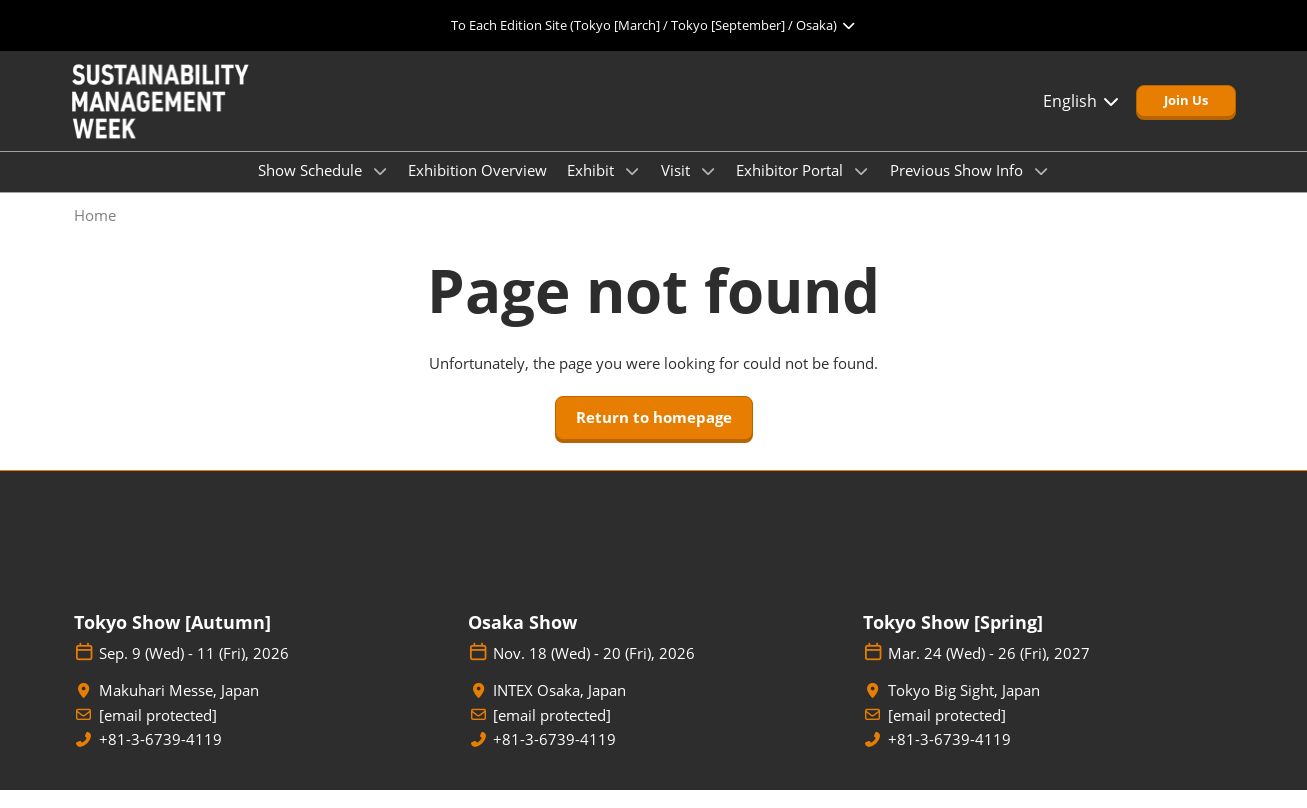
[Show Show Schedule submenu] (380, 190)
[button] (1186, 120)
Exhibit (592, 189)
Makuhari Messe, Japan (179, 708)
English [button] (1082, 120)
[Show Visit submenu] (708, 190)
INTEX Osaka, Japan (559, 708)
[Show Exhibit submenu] (632, 190)
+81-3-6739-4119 (160, 757)
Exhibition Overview (477, 189)
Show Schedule (312, 189)
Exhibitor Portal (791, 189)
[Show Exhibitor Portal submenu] (861, 190)
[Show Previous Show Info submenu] (1041, 190)
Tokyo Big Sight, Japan (964, 708)
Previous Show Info (958, 189)
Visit (677, 189)
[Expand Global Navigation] (653, 25)
